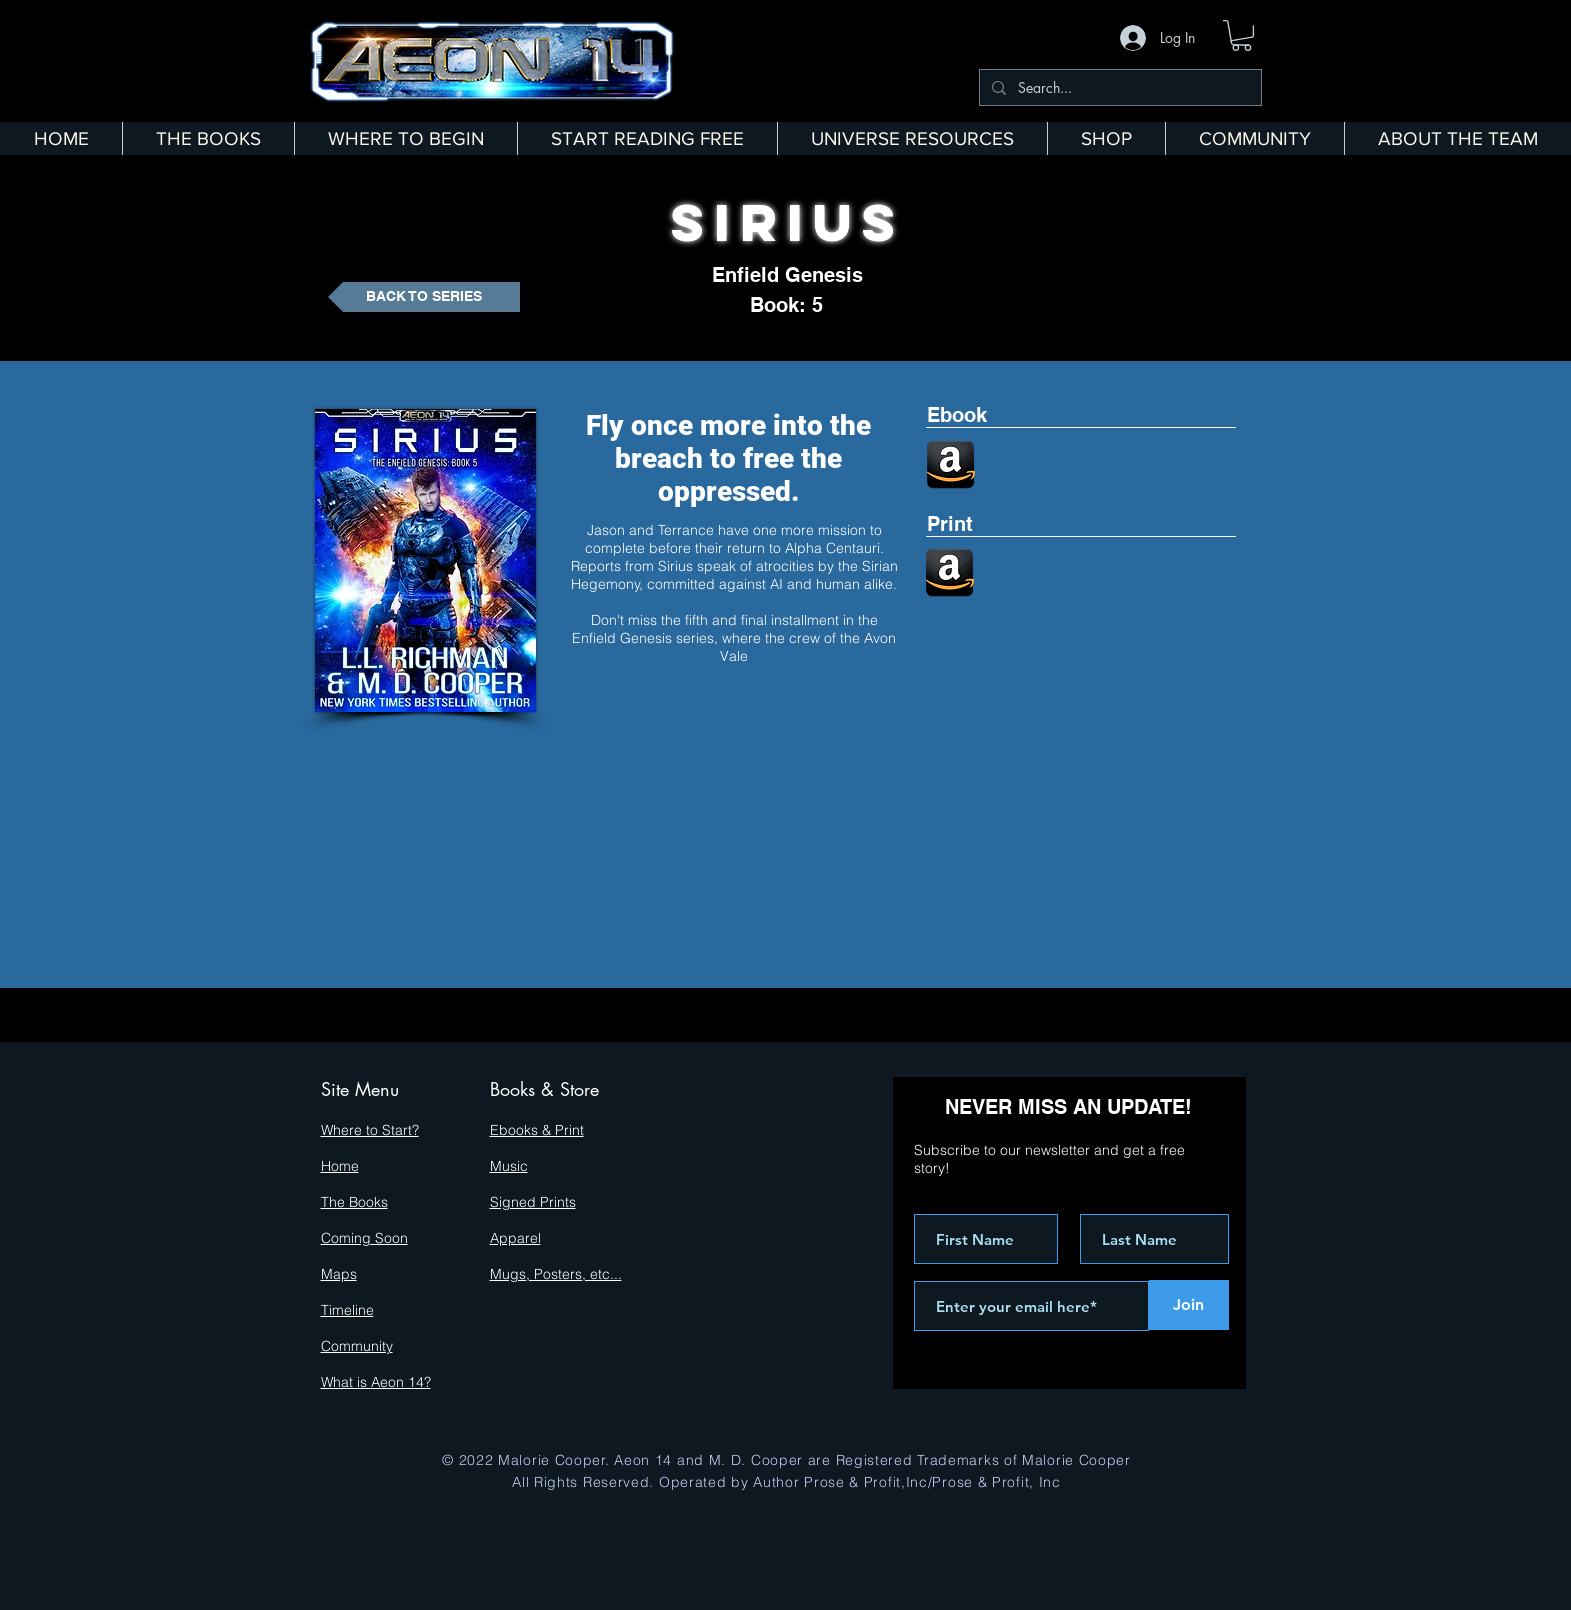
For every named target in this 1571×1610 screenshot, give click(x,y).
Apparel (515, 1238)
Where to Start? (370, 1130)
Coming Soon (364, 1238)
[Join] (1189, 1305)
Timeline (347, 1310)
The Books (354, 1202)
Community (357, 1346)
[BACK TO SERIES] (424, 297)
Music (509, 1166)
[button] (1241, 35)
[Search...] (1118, 88)
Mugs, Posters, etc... (556, 1274)
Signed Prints (533, 1202)
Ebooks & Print (537, 1130)
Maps (339, 1274)
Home (340, 1166)
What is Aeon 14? (376, 1382)
